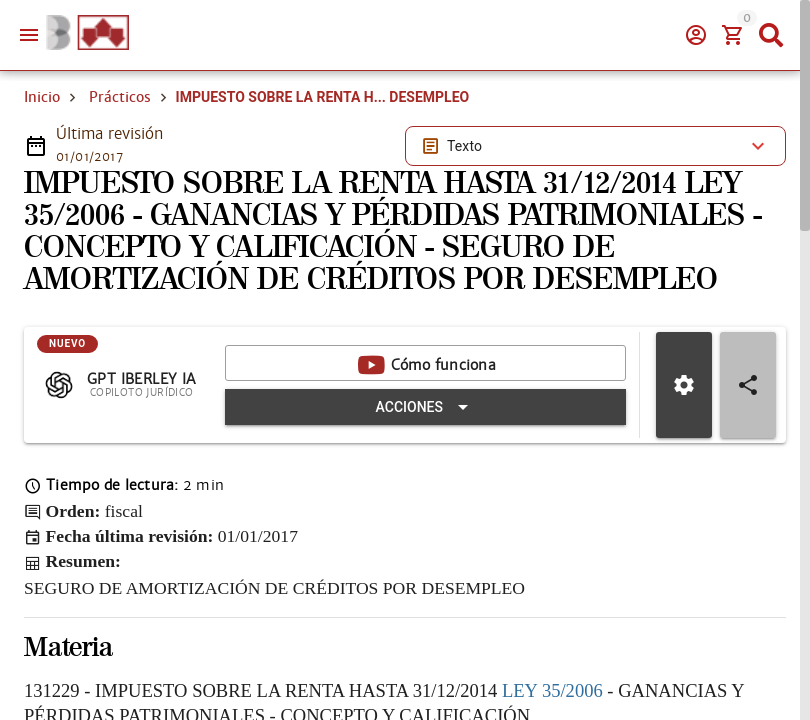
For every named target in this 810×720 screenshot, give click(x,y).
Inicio (42, 97)
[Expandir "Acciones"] (425, 407)
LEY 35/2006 (552, 690)
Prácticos (120, 97)
